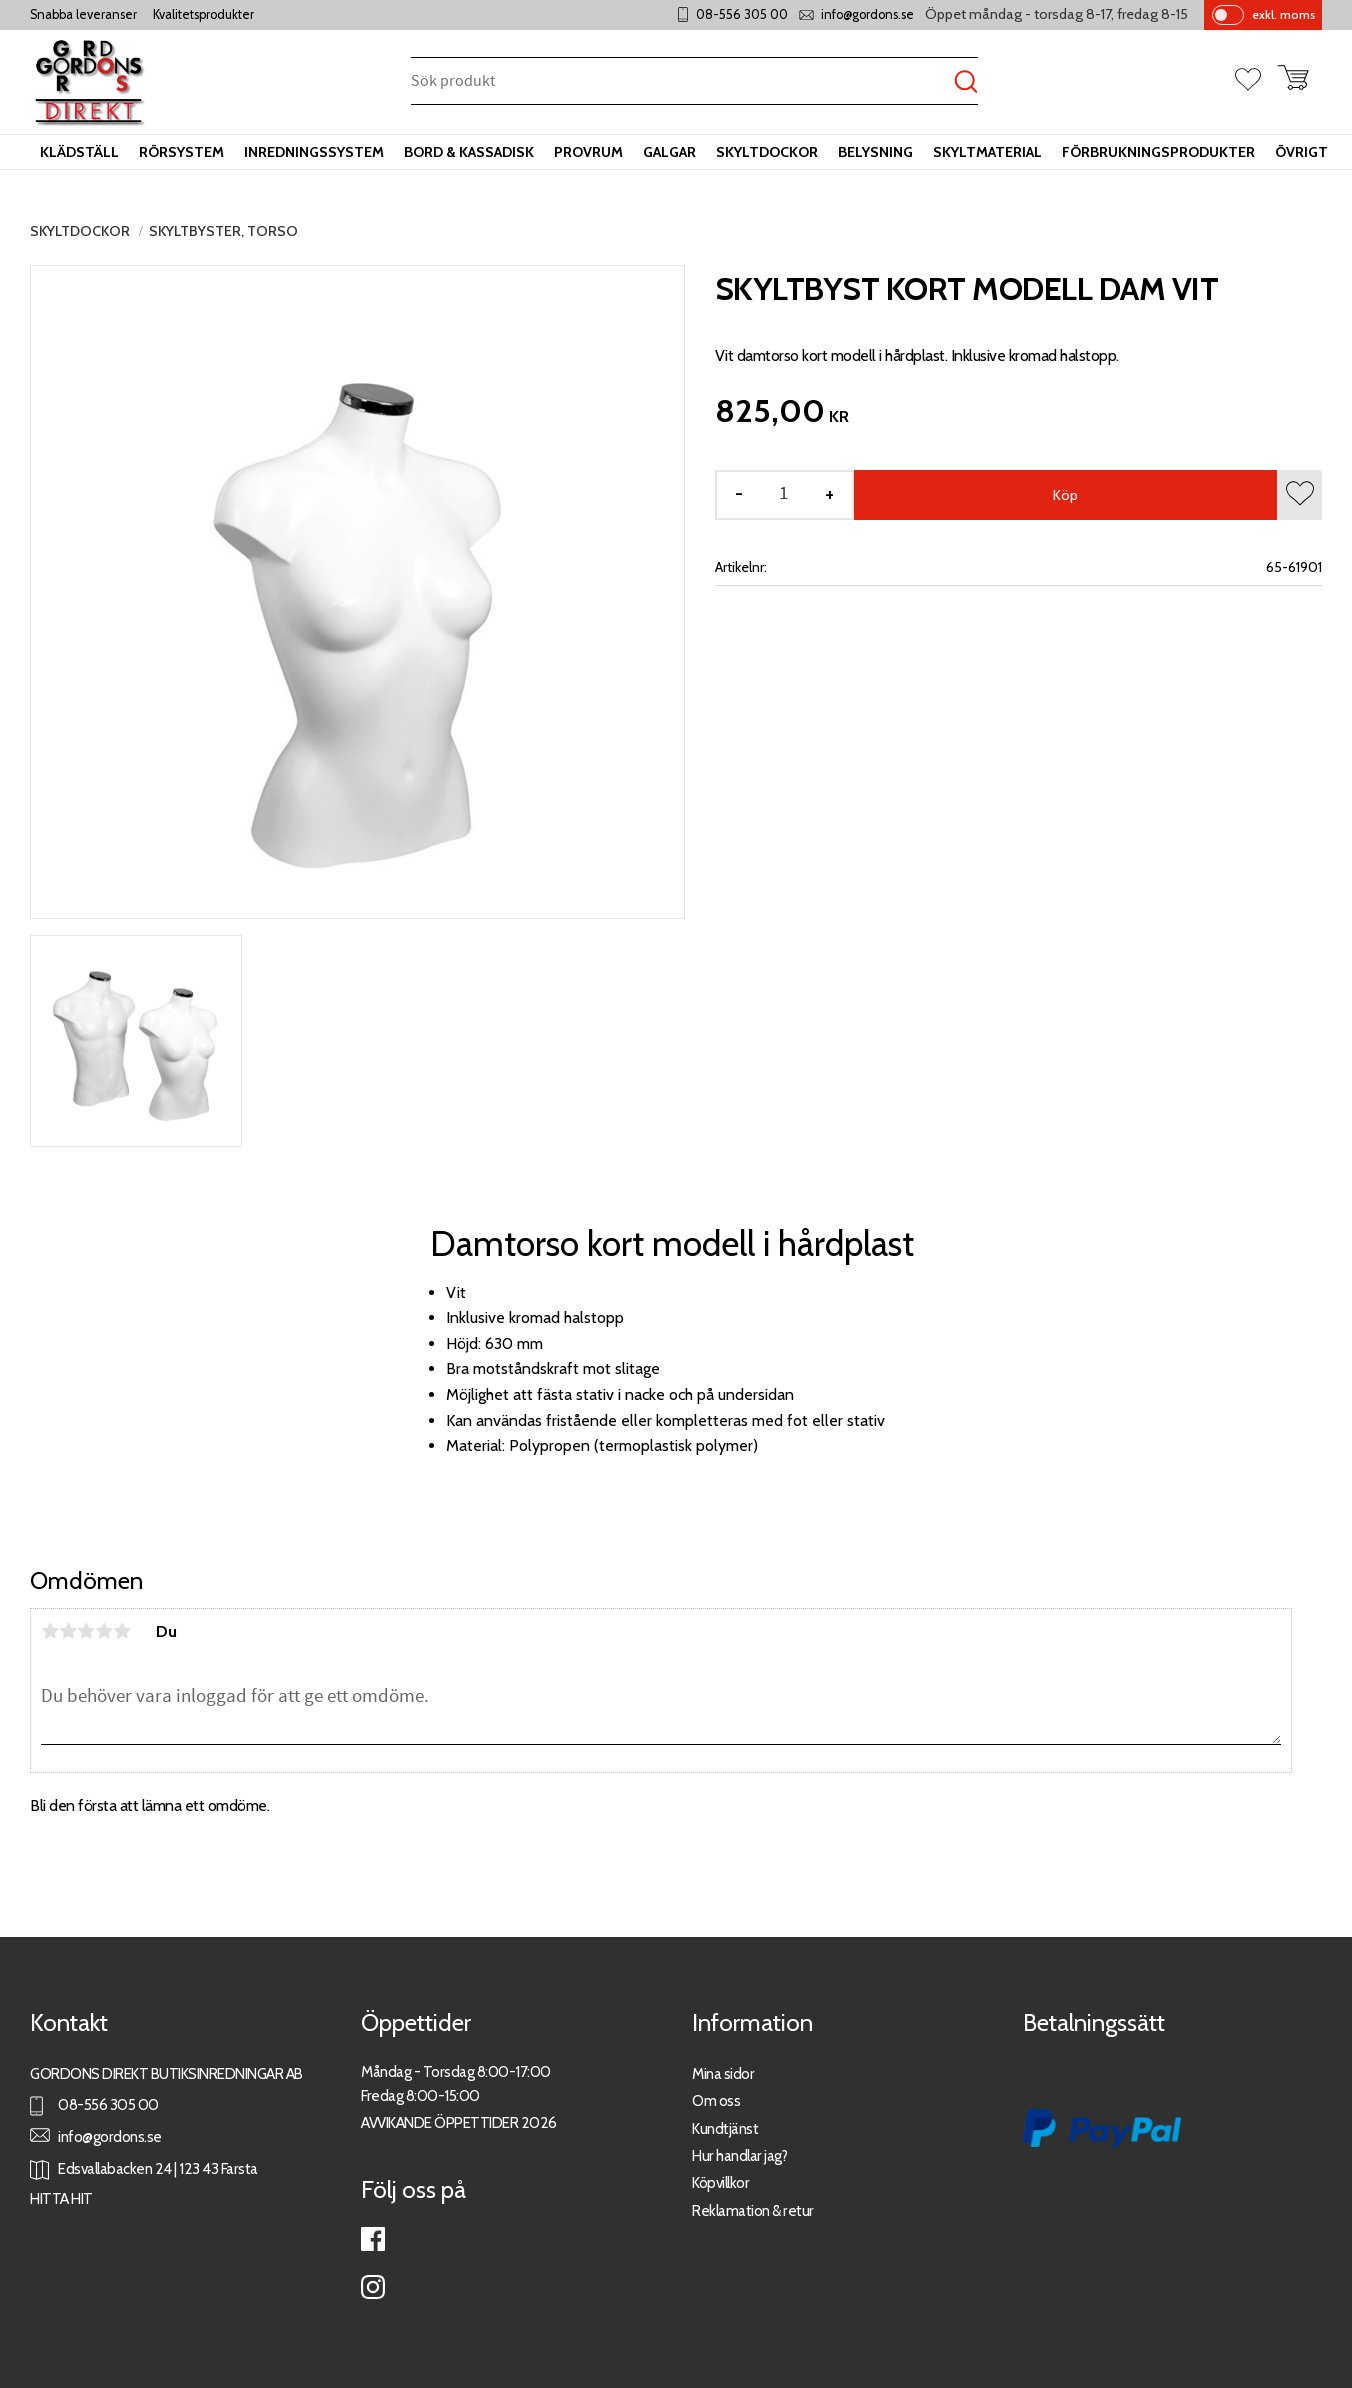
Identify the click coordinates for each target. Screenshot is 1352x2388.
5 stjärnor (122, 1631)
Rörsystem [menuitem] (181, 152)
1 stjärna (50, 1631)
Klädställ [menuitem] (79, 152)
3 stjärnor (86, 1631)
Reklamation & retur (753, 2210)
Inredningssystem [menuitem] (314, 152)
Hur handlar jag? (739, 2155)
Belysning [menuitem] (875, 152)
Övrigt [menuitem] (1301, 152)
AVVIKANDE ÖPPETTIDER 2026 (459, 2122)
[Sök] (966, 82)
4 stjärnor (104, 1631)
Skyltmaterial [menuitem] (987, 152)
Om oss (716, 2100)
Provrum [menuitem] (588, 152)
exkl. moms (1283, 14)
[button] (1256, 81)
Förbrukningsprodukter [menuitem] (1158, 152)
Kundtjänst (725, 2128)
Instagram (373, 2287)
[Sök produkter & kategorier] (682, 82)
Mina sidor (723, 2073)
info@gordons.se (867, 14)
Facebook (373, 2239)
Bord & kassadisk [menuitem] (469, 152)
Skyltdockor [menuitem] (767, 152)
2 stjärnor (68, 1631)
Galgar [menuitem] (669, 152)
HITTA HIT (61, 2198)
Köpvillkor (720, 2182)
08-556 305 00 (742, 14)
